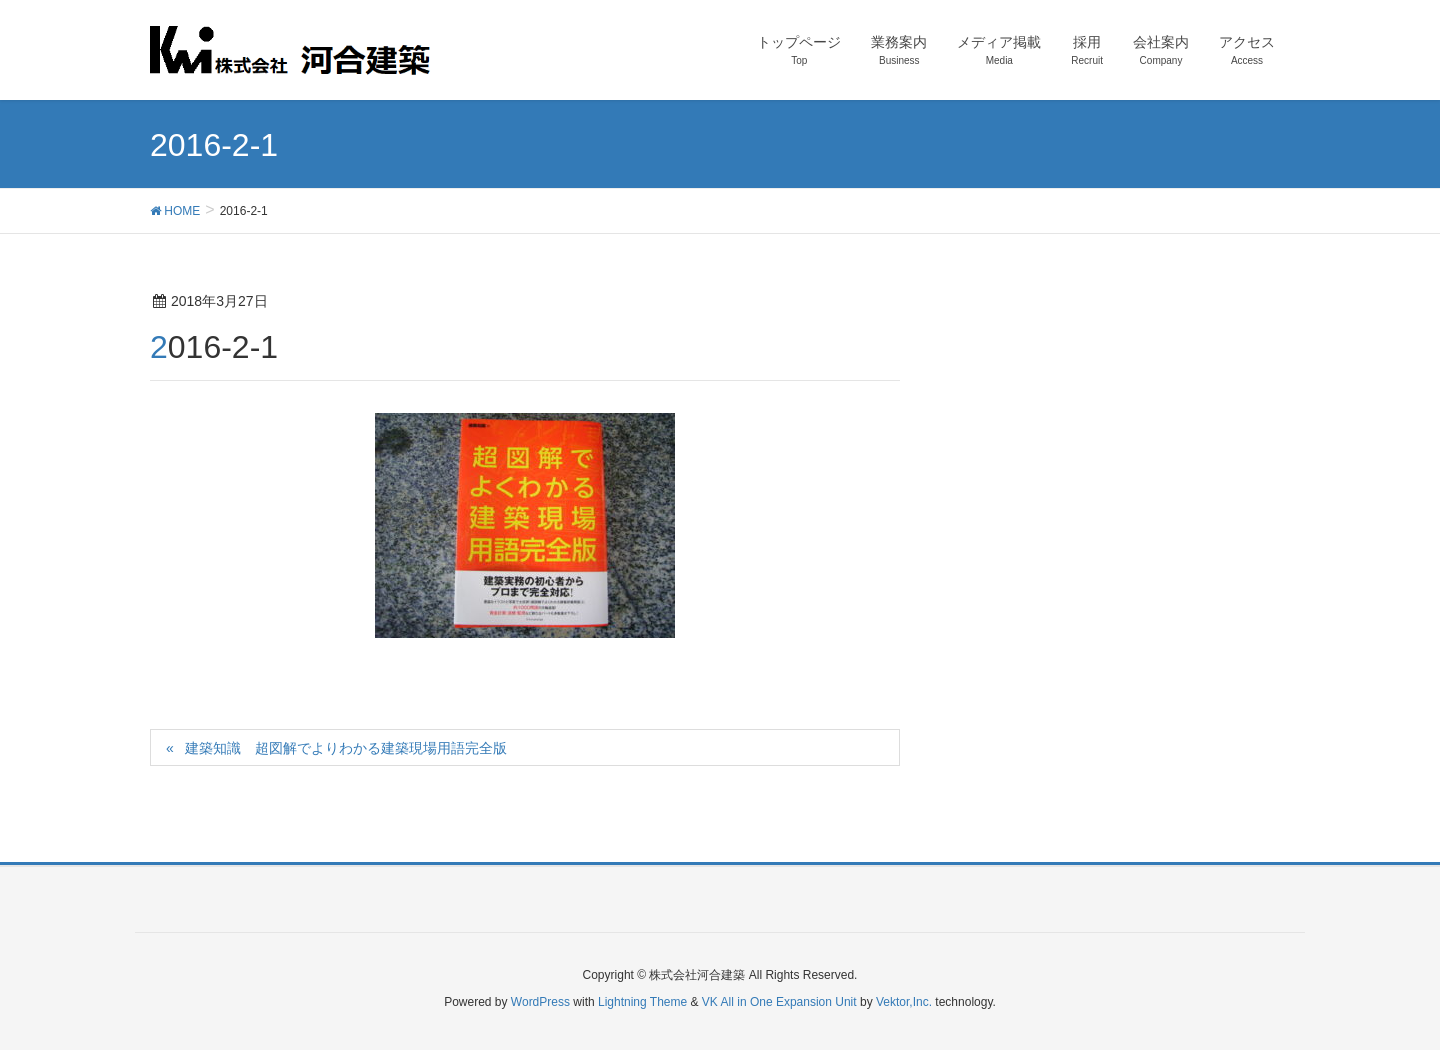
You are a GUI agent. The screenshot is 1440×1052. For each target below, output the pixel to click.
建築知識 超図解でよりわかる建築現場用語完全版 (346, 748)
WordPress (540, 1002)
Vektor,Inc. (904, 1002)
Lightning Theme (642, 1002)
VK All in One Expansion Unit (779, 1002)
